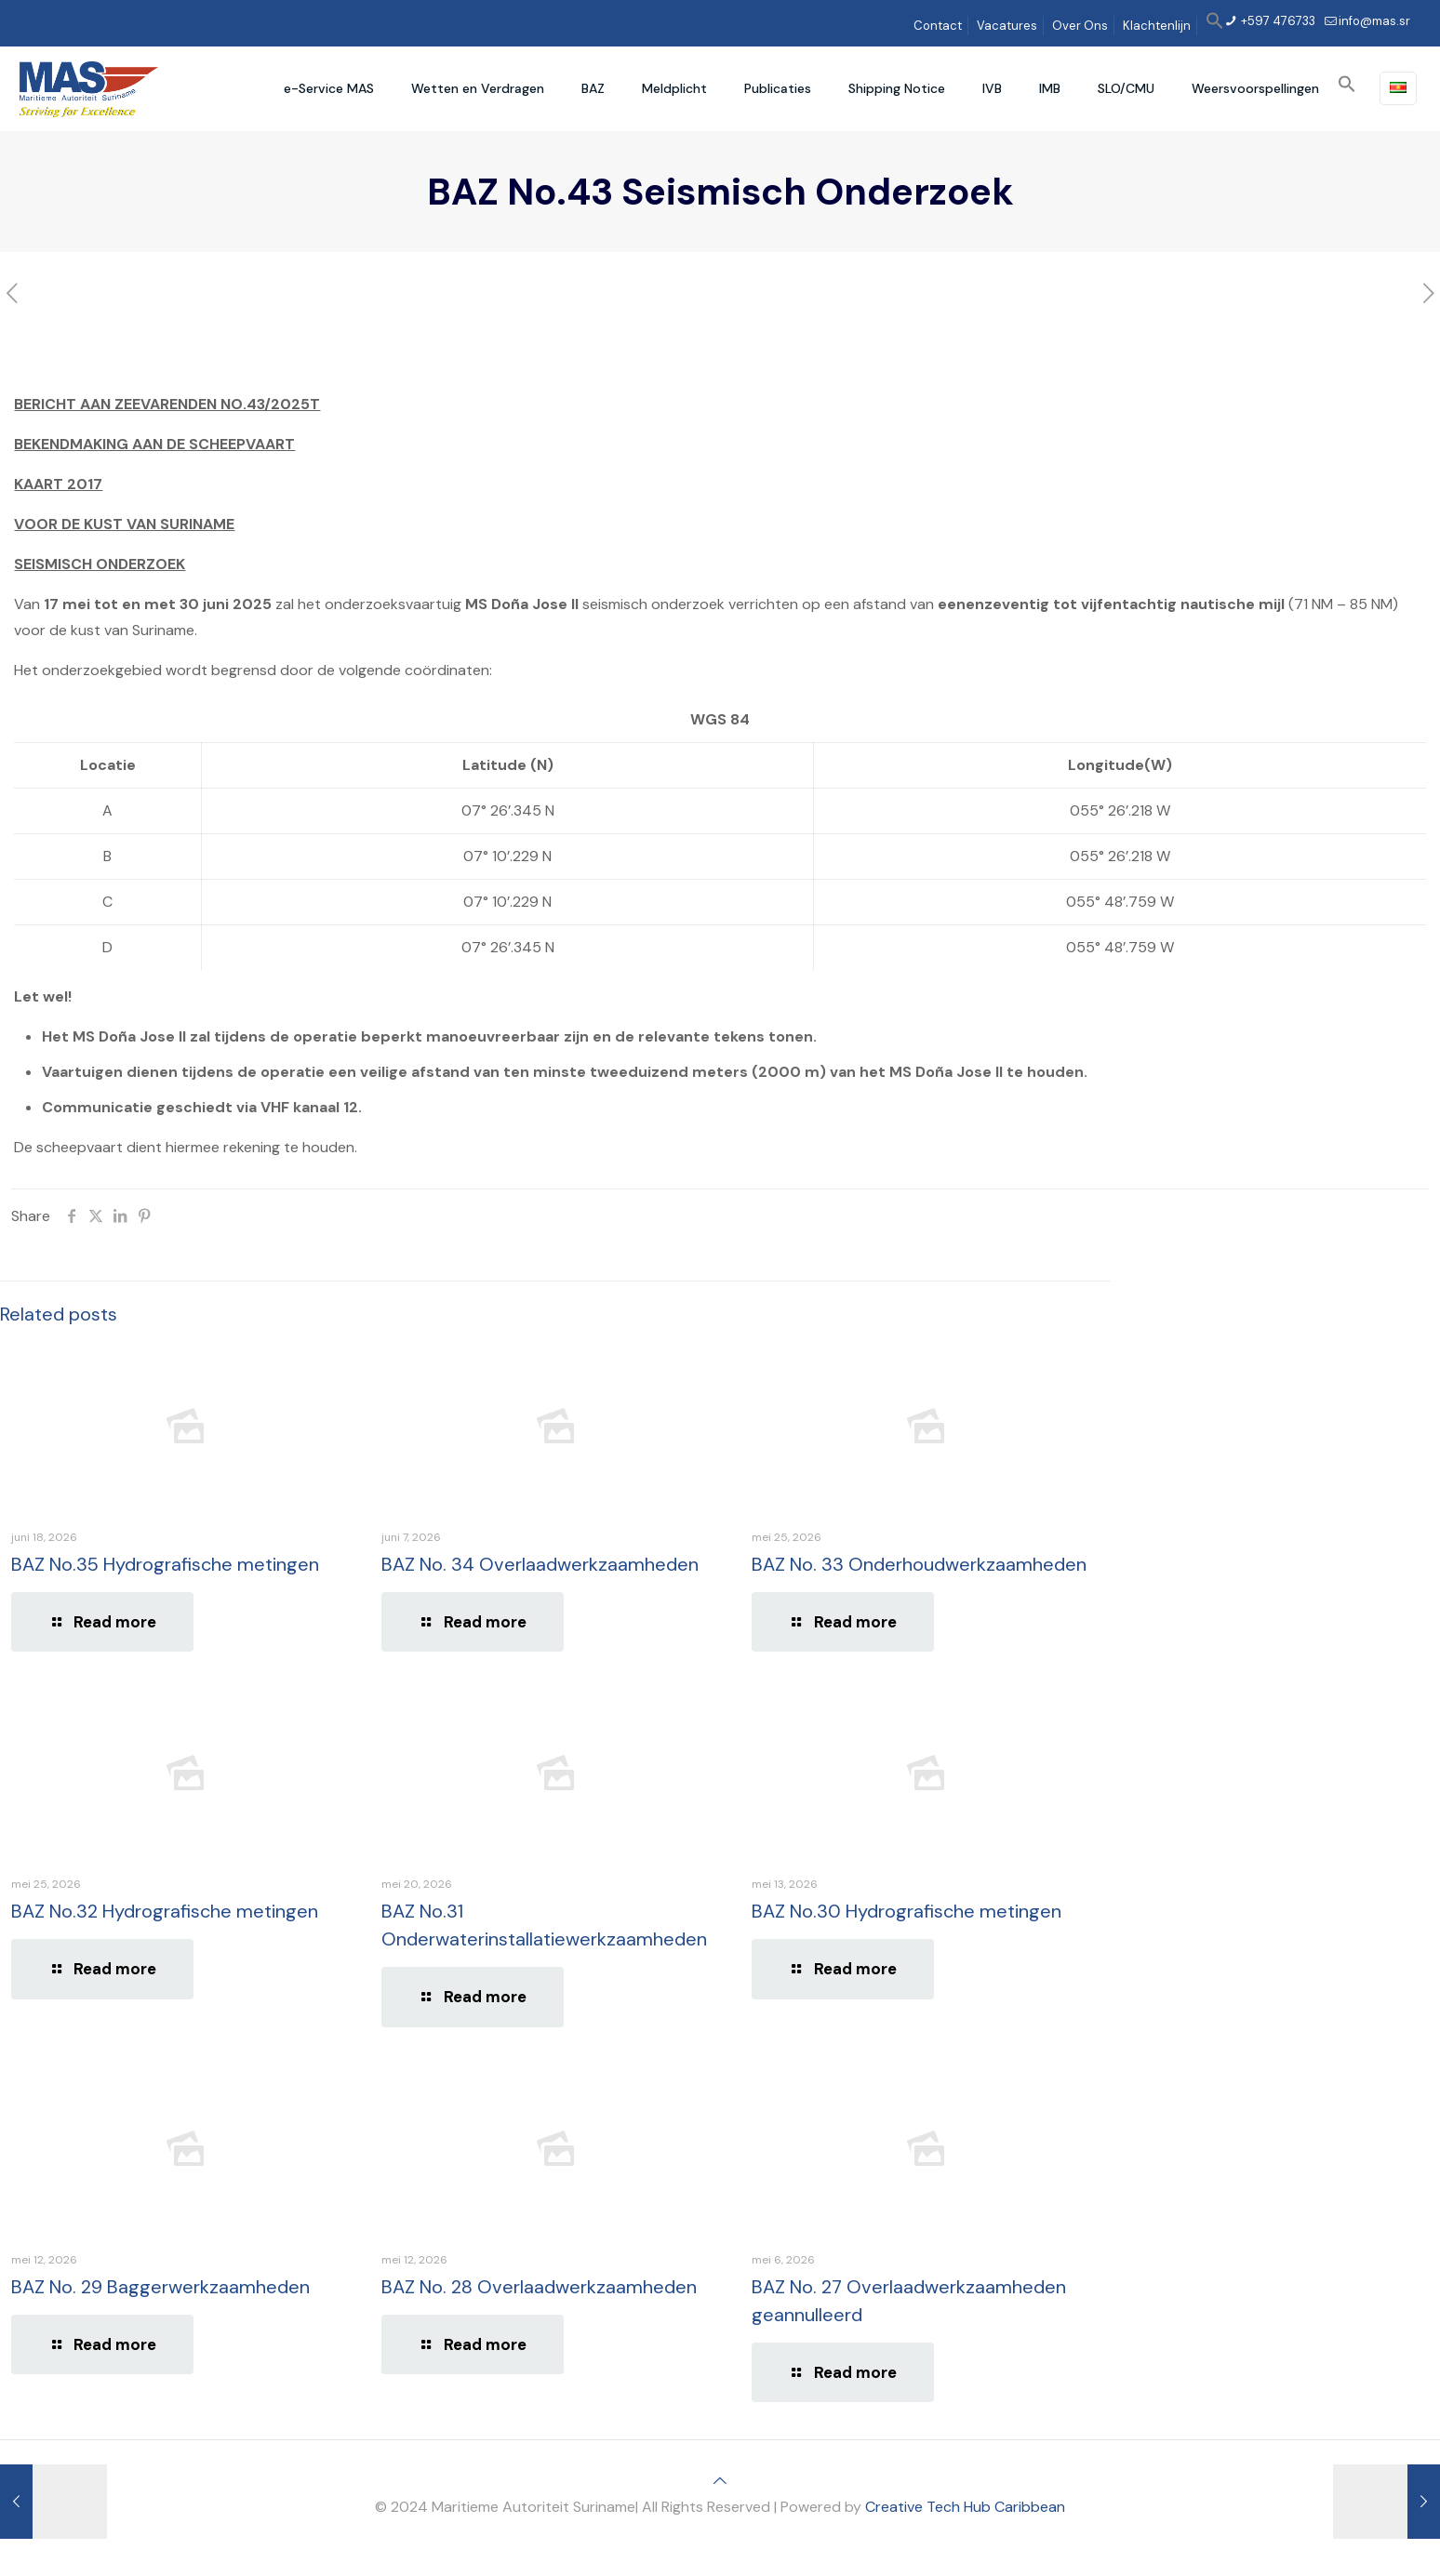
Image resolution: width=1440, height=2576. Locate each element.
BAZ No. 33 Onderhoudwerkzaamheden (919, 1564)
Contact (937, 25)
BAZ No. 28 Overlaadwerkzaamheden (539, 2287)
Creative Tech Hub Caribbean (965, 2506)
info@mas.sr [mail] (1374, 21)
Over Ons (1080, 25)
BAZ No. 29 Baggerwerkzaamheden (160, 2287)
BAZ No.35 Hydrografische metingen (165, 1564)
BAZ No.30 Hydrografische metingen (906, 1911)
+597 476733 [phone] (1276, 21)
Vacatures (1007, 25)
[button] (1215, 25)
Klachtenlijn (1157, 25)
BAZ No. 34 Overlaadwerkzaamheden (540, 1564)
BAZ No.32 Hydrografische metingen (164, 1911)
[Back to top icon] (720, 2480)
